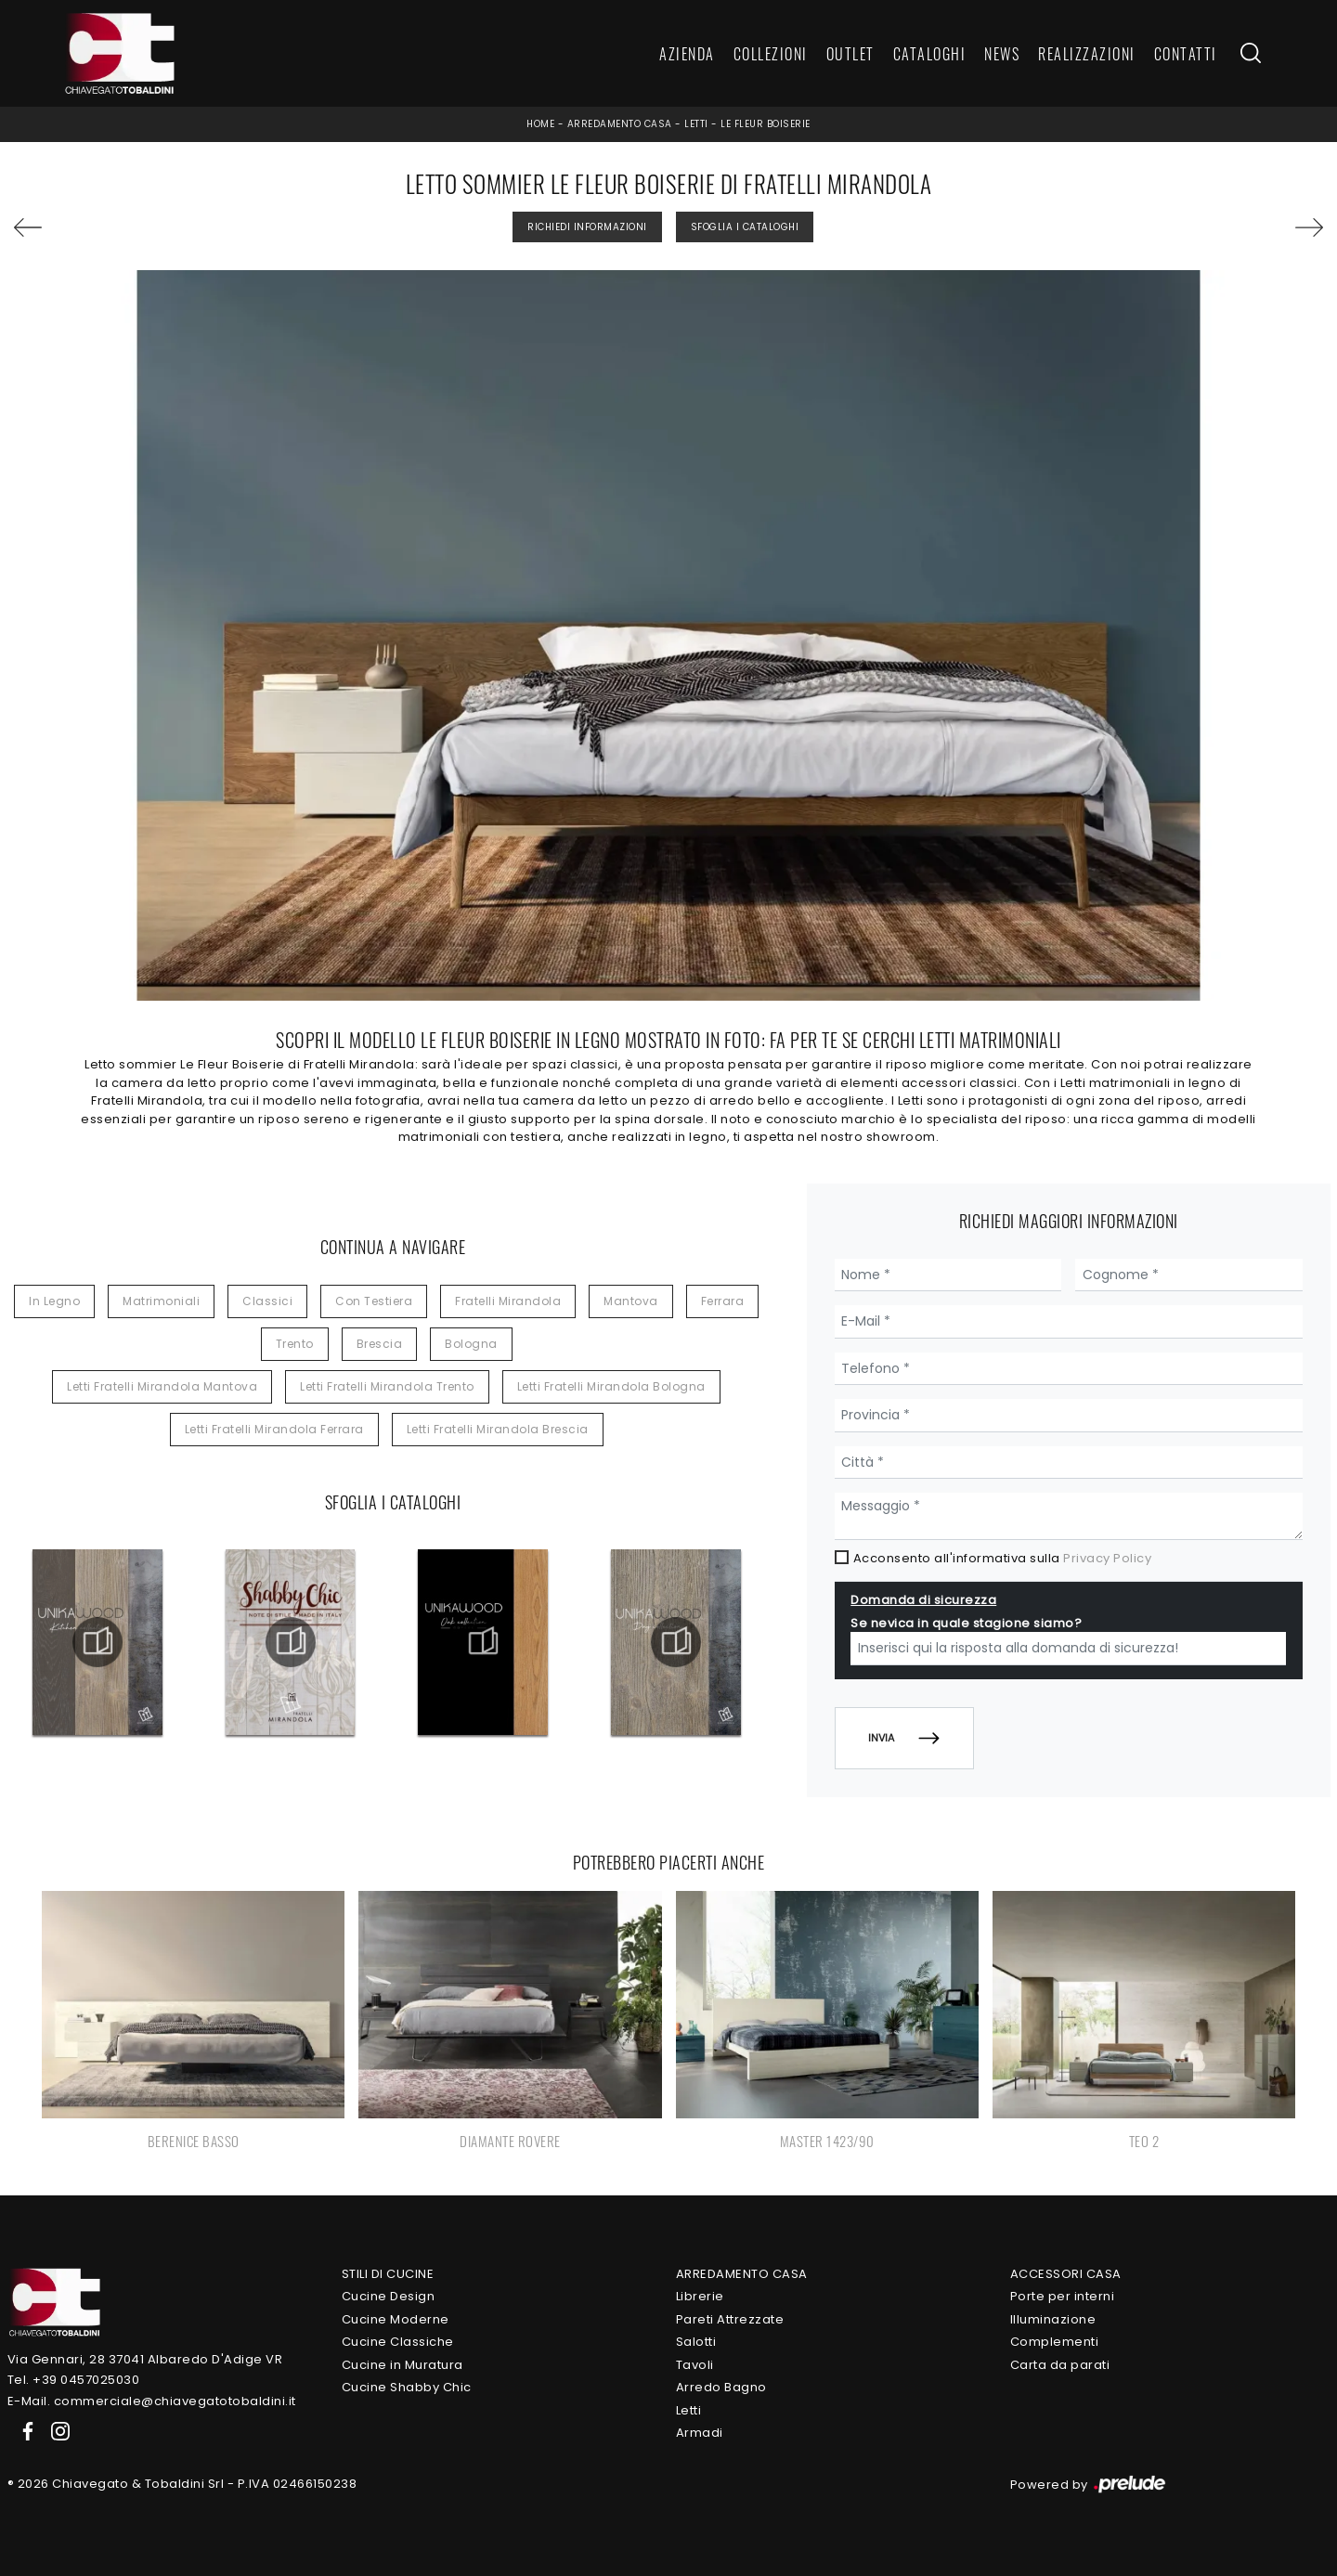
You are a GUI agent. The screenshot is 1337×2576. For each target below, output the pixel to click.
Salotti (696, 2341)
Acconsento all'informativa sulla (1002, 1558)
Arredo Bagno (721, 2387)
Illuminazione (1053, 2319)
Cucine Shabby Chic (407, 2387)
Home (540, 124)
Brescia (380, 1344)
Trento (295, 1344)
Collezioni (770, 54)
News (1001, 54)
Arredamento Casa (619, 124)
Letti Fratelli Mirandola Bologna (611, 1386)
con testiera (373, 1301)
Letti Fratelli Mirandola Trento (387, 1386)
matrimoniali (161, 1301)
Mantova (631, 1301)
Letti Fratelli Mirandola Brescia (498, 1429)
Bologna (471, 1344)
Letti (696, 124)
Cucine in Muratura (402, 2365)
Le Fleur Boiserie (765, 124)
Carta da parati (1060, 2365)
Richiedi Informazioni (587, 227)
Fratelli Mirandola (508, 1301)
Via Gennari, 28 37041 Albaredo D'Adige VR (145, 2359)
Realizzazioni (1087, 54)
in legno (54, 1301)
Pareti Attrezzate (730, 2319)
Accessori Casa (1066, 2274)
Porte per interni (1062, 2296)
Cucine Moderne (395, 2319)
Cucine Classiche (398, 2341)
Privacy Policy (1107, 1558)
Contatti (1185, 54)
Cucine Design (388, 2296)
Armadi (699, 2432)
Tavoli (695, 2365)
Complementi (1054, 2341)
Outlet (850, 54)
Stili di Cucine (388, 2274)
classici (267, 1301)
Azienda (687, 54)
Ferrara (723, 1301)
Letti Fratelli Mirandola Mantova (162, 1386)
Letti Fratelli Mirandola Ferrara (274, 1429)
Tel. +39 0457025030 (73, 2379)
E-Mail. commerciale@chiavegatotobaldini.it (151, 2401)
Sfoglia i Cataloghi (745, 227)
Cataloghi (930, 54)
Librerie (700, 2296)
